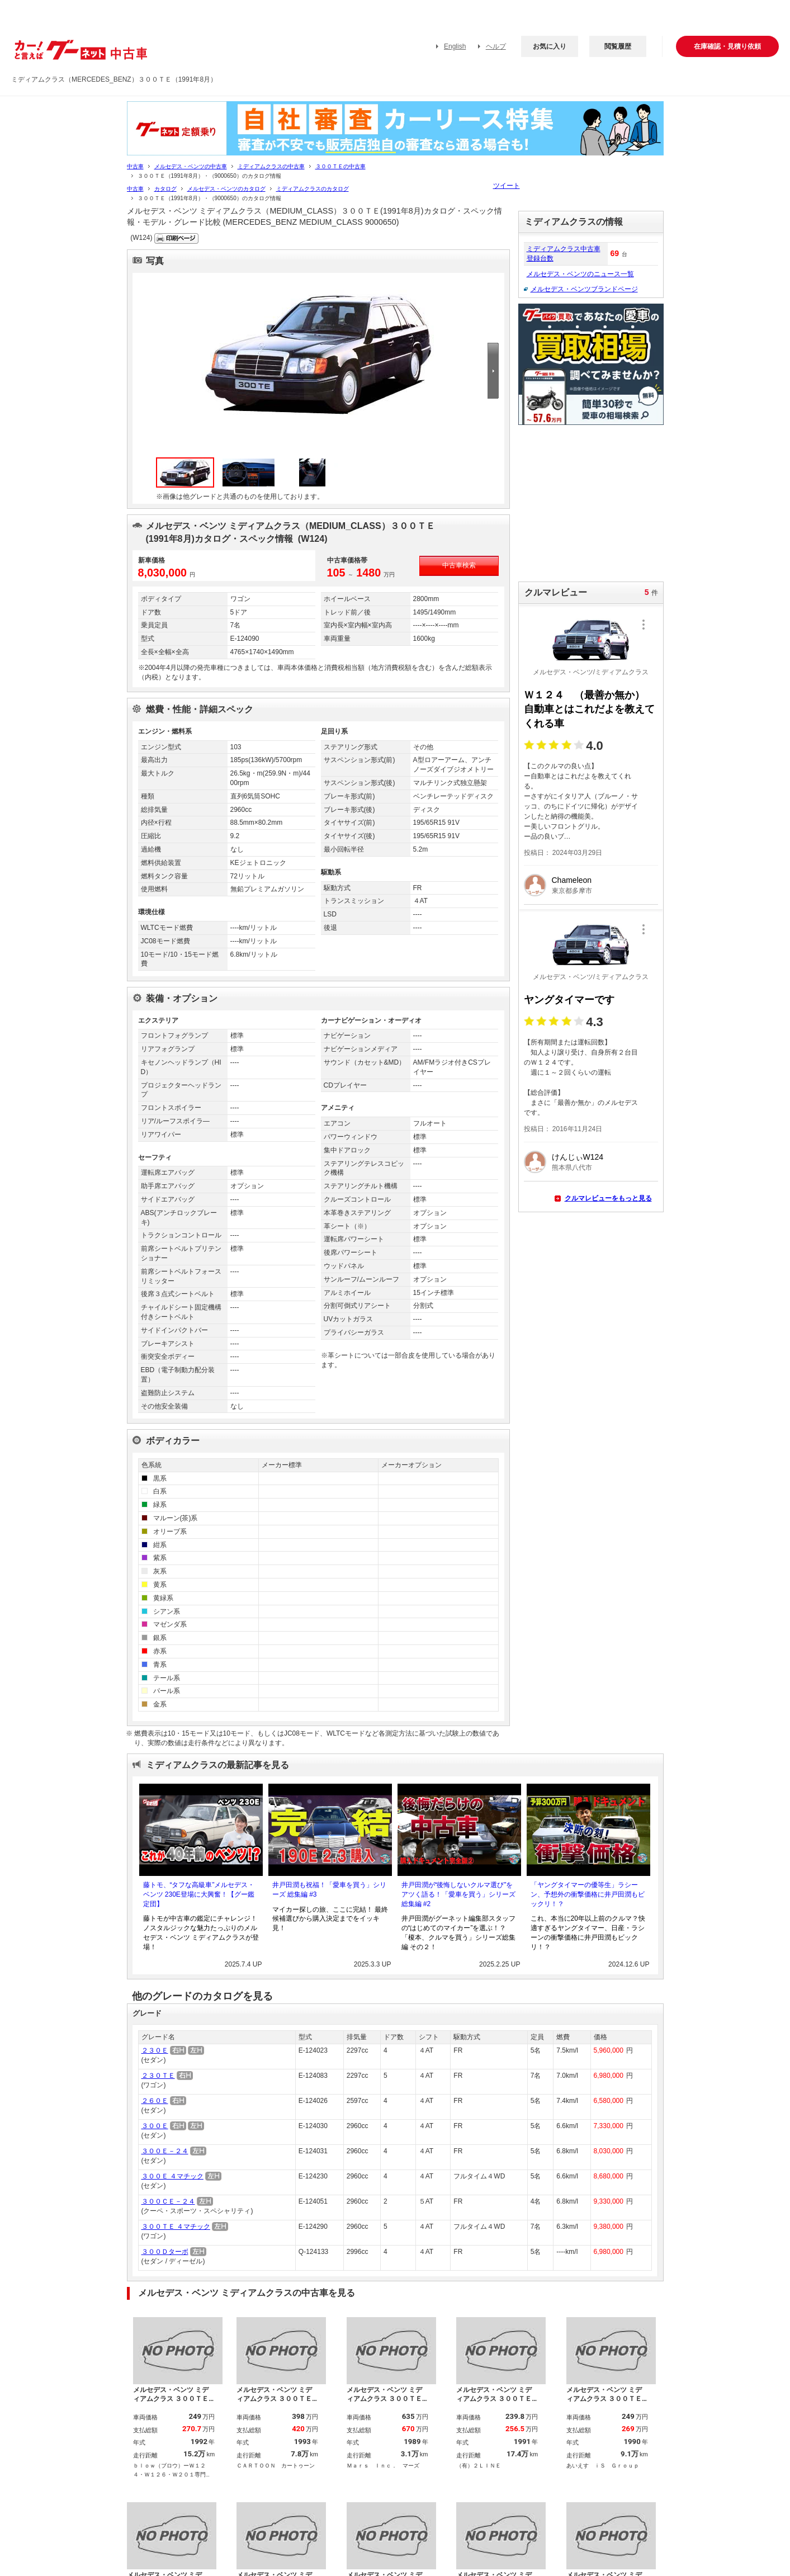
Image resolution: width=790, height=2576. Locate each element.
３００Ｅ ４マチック (172, 2176)
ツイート (506, 186)
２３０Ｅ (154, 2050)
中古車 (135, 166)
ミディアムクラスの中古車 (271, 166)
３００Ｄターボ (164, 2252)
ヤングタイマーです (569, 999)
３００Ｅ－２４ (164, 2151)
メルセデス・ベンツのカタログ (226, 189)
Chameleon (572, 880)
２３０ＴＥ (158, 2075)
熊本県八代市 (572, 1167)
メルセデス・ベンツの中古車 (190, 166)
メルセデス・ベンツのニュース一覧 (580, 274)
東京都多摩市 (572, 891)
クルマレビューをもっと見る (608, 1198)
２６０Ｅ (154, 2101)
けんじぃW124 (578, 1156)
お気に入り (549, 46)
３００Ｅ (154, 2126)
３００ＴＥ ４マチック (175, 2226)
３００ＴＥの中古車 (340, 166)
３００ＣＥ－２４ (168, 2201)
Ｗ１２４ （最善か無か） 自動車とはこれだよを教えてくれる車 (589, 709)
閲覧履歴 (617, 46)
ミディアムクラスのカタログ (312, 189)
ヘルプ (496, 46)
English (455, 46)
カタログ (165, 189)
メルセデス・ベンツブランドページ (584, 289)
